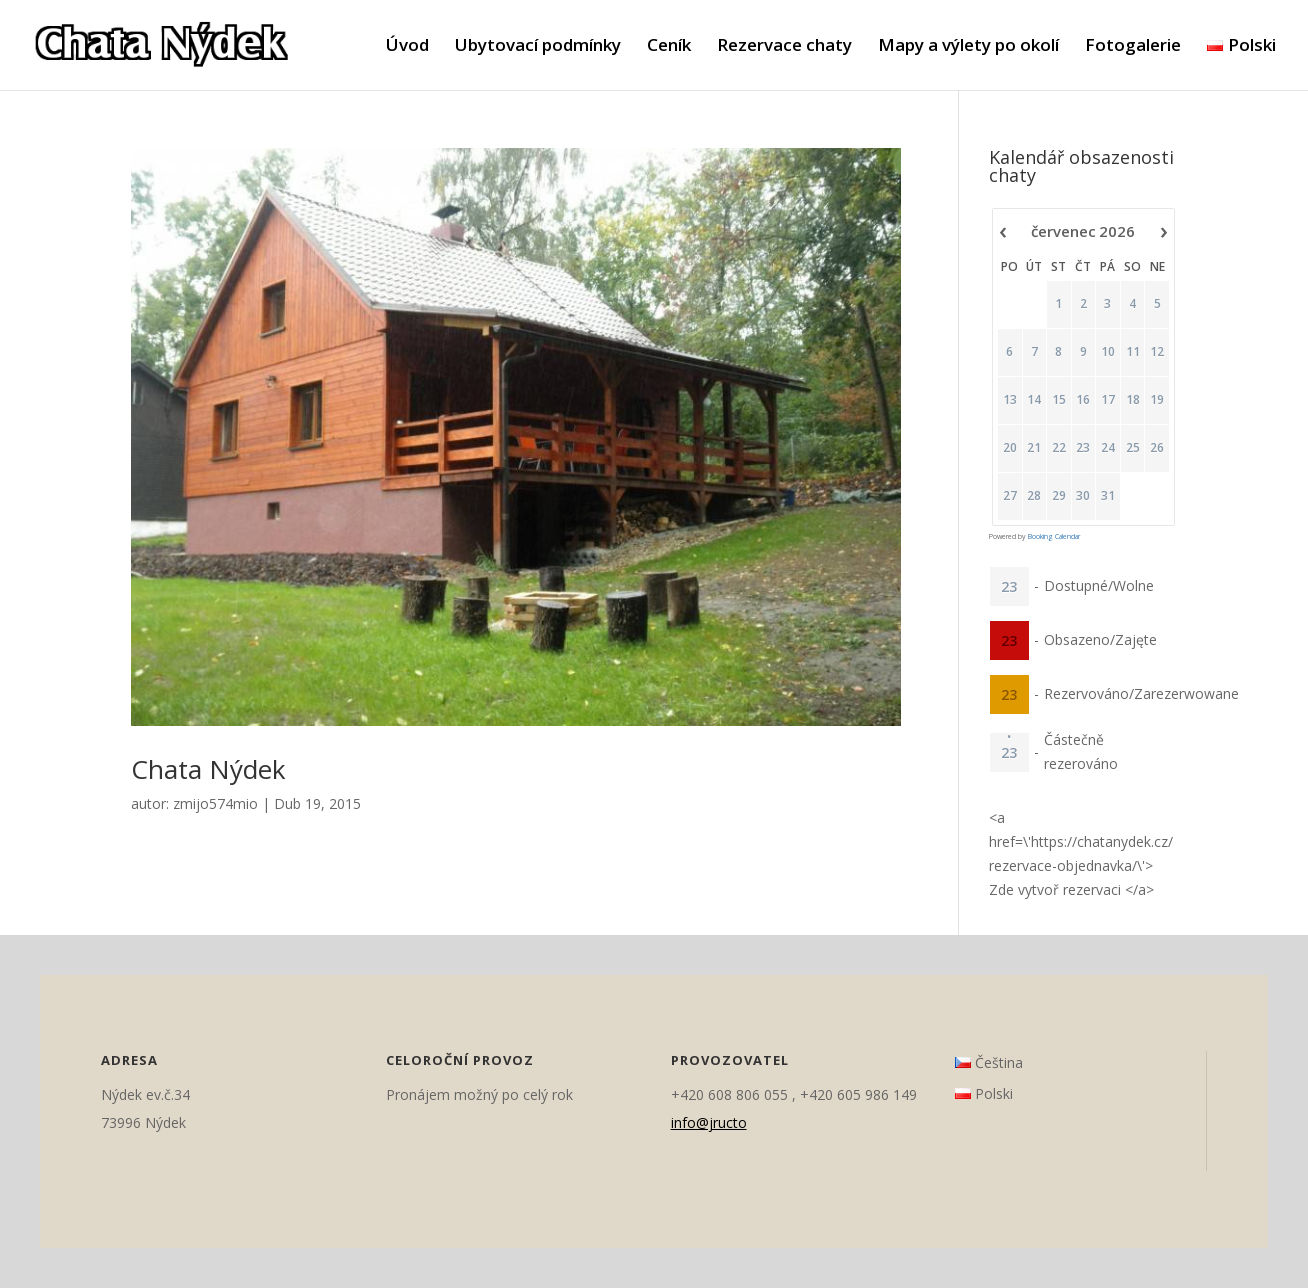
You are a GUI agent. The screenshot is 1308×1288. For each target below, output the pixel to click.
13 (1009, 400)
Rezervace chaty (784, 47)
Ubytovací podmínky (538, 47)
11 (1132, 352)
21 (1034, 448)
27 (1009, 496)
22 (1058, 448)
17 (1107, 400)
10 (1107, 352)
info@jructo (709, 1122)
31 (1107, 496)
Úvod (407, 47)
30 (1083, 496)
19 (1157, 400)
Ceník (669, 47)
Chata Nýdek (208, 769)
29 (1058, 496)
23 (1083, 448)
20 (1009, 448)
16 (1083, 400)
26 (1157, 448)
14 (1034, 400)
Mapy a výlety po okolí (968, 47)
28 (1034, 496)
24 (1107, 448)
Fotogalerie (1133, 47)
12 (1157, 352)
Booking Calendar (1054, 536)
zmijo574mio (215, 803)
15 (1058, 400)
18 (1132, 400)
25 (1132, 448)
